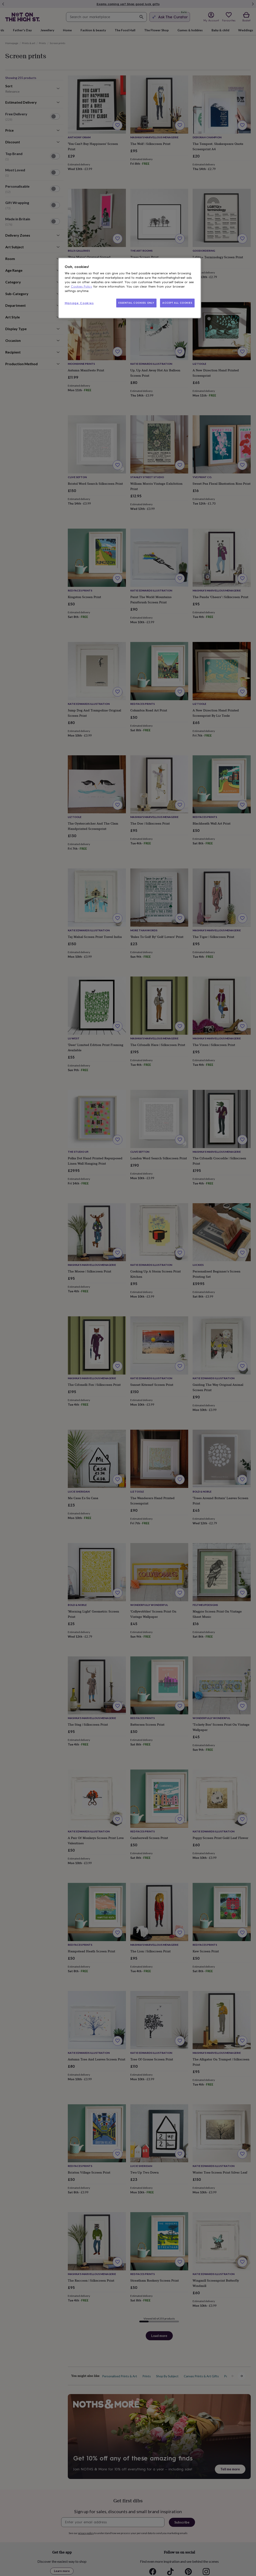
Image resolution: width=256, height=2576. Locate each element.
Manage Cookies (79, 303)
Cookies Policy (81, 286)
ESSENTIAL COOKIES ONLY (136, 302)
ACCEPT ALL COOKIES (177, 302)
